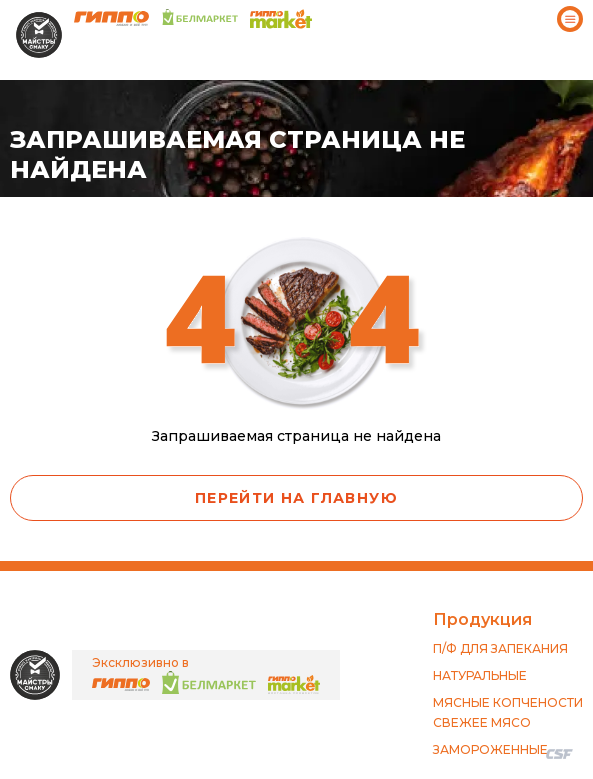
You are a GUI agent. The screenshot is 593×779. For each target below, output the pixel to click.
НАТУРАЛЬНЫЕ (480, 675)
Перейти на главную (296, 498)
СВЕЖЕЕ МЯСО (482, 722)
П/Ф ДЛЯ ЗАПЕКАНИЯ (500, 648)
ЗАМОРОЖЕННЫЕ (490, 749)
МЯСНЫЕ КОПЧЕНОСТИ (508, 702)
